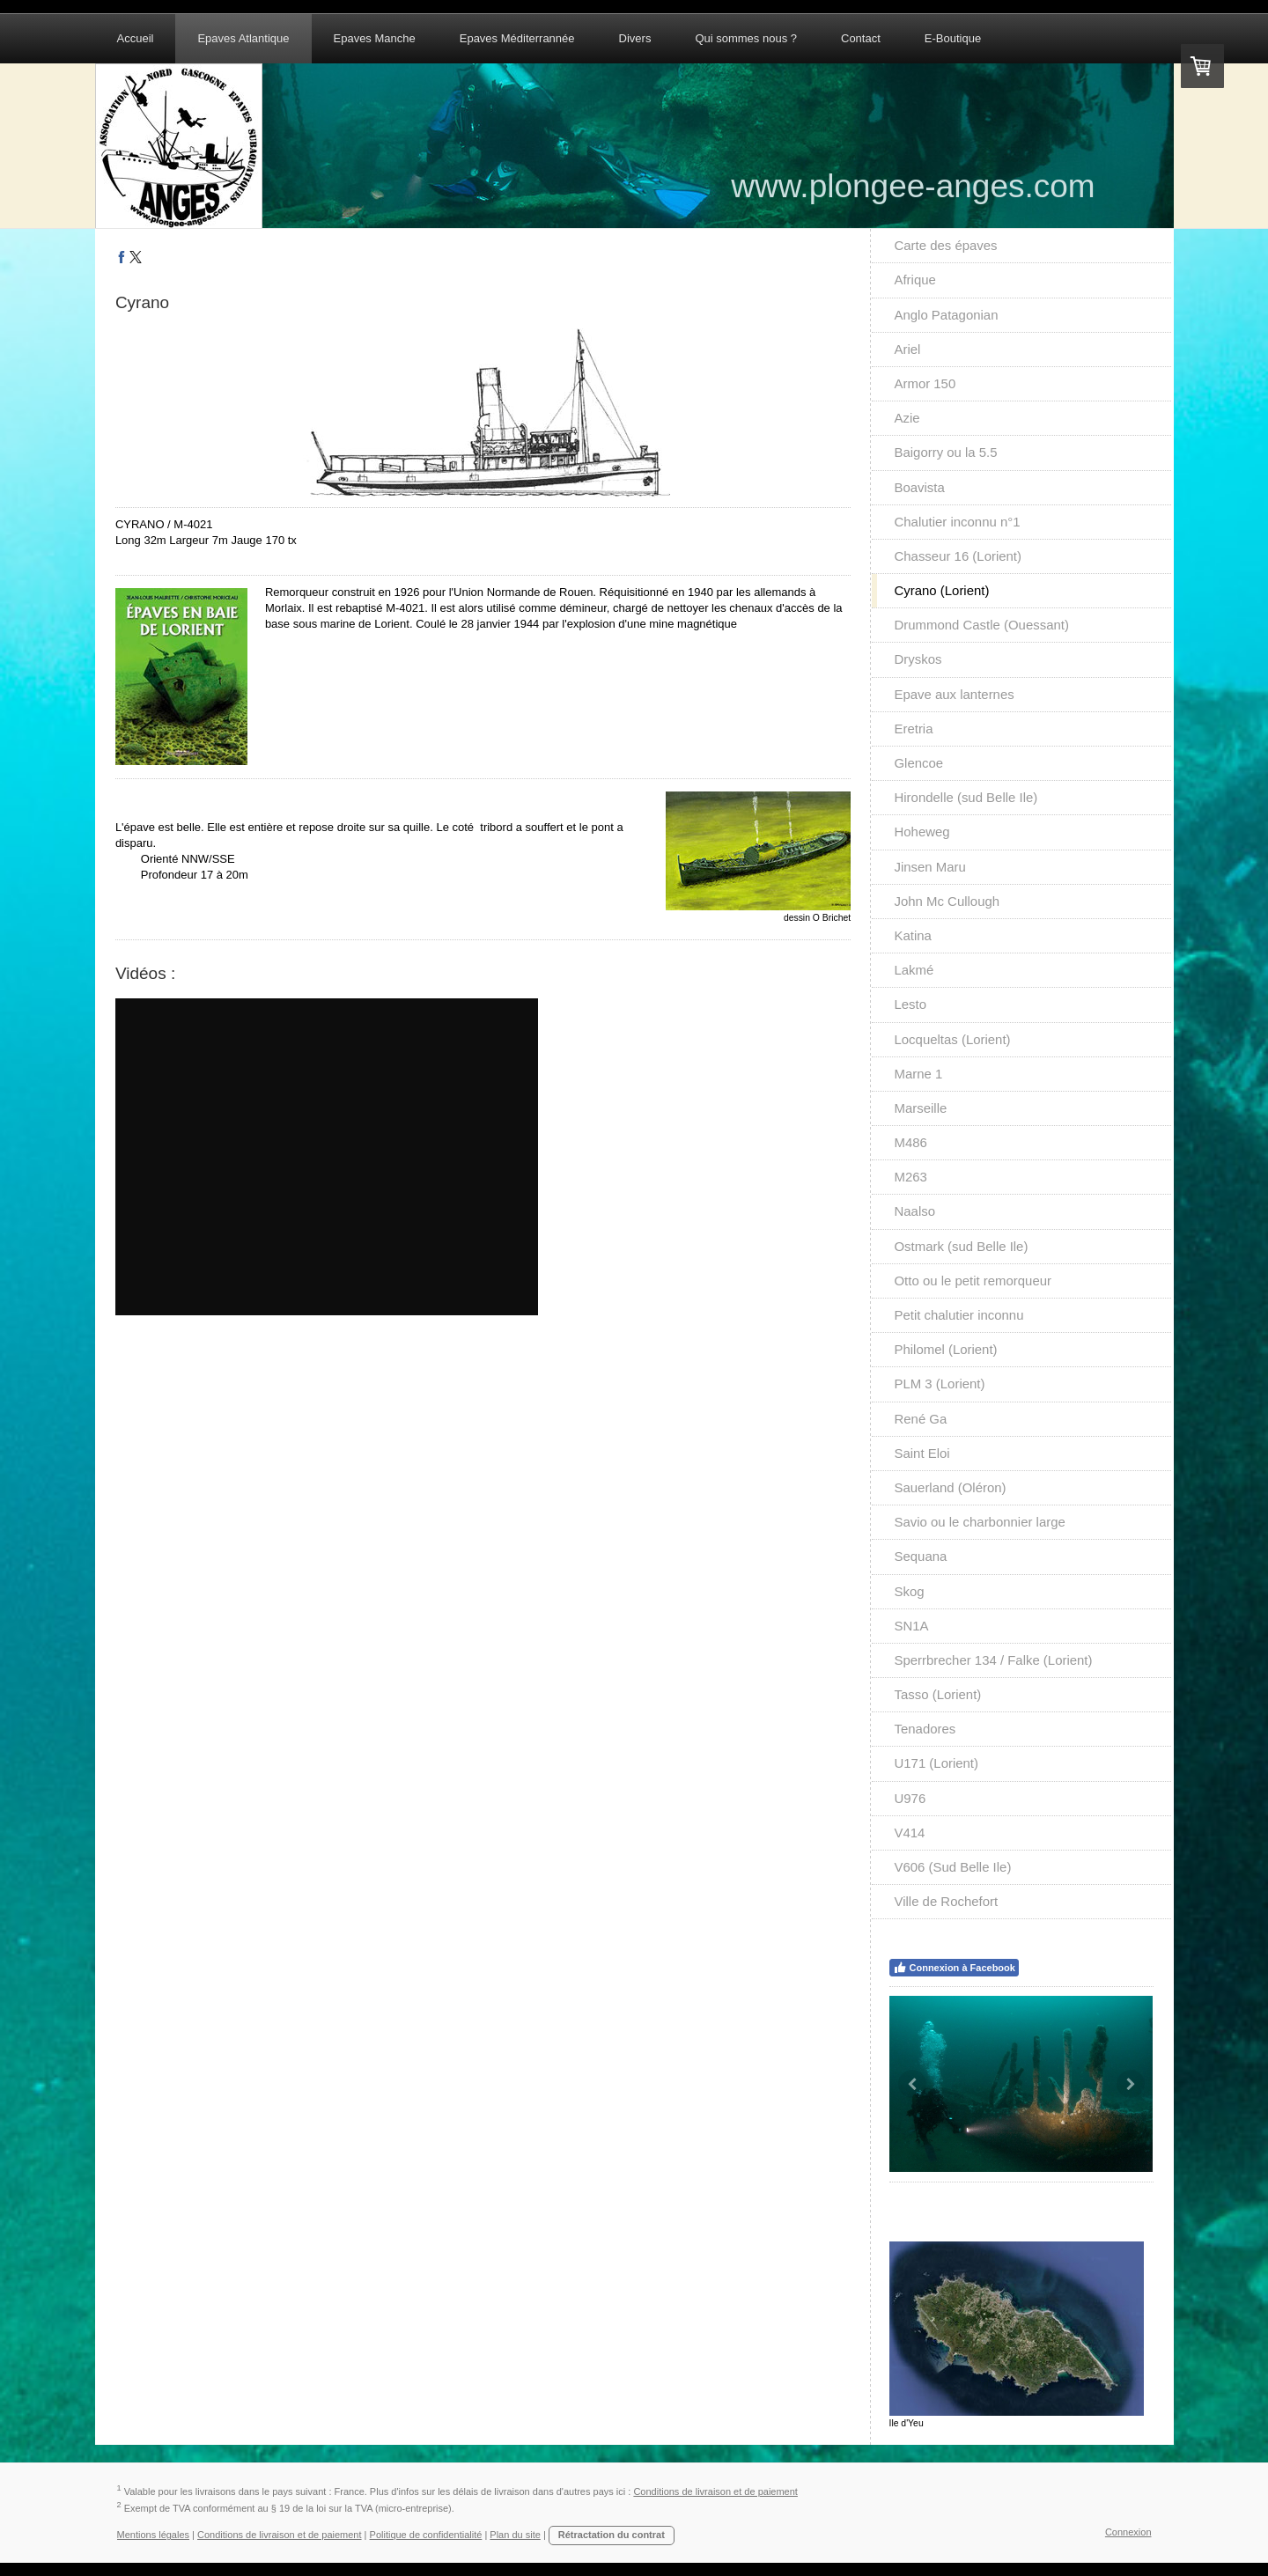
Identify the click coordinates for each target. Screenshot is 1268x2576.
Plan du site (515, 2534)
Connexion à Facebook (954, 1968)
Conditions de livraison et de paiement (715, 2491)
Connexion (1128, 2532)
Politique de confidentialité (426, 2534)
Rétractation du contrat (611, 2534)
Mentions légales (153, 2534)
